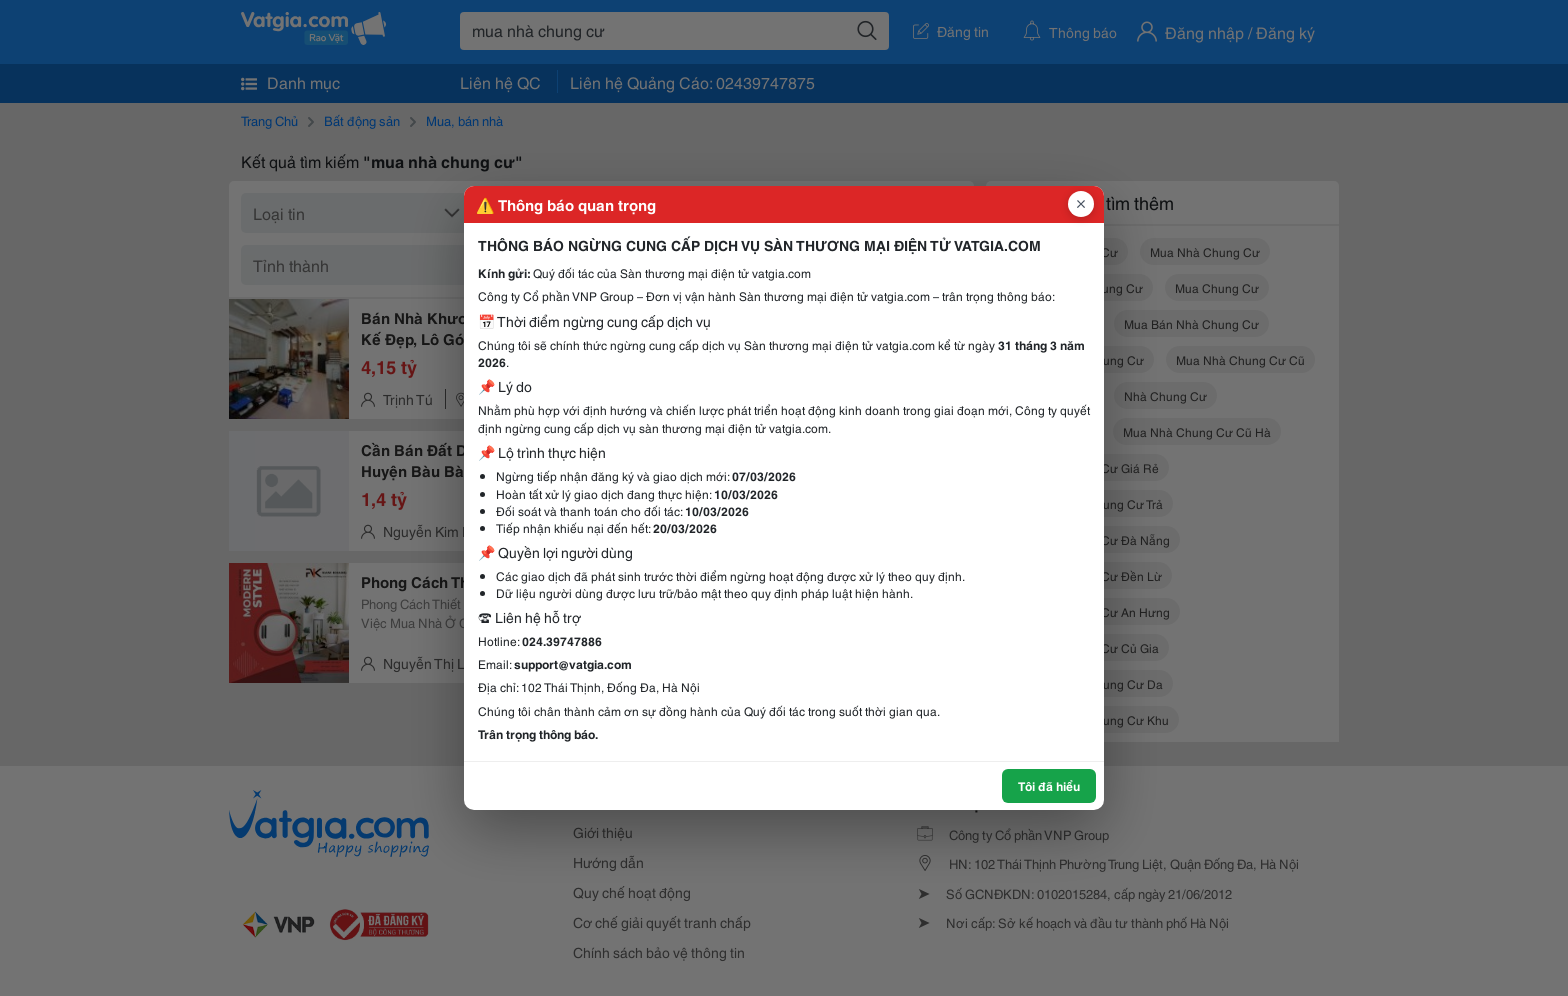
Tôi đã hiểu (1049, 785)
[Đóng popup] (1081, 204)
